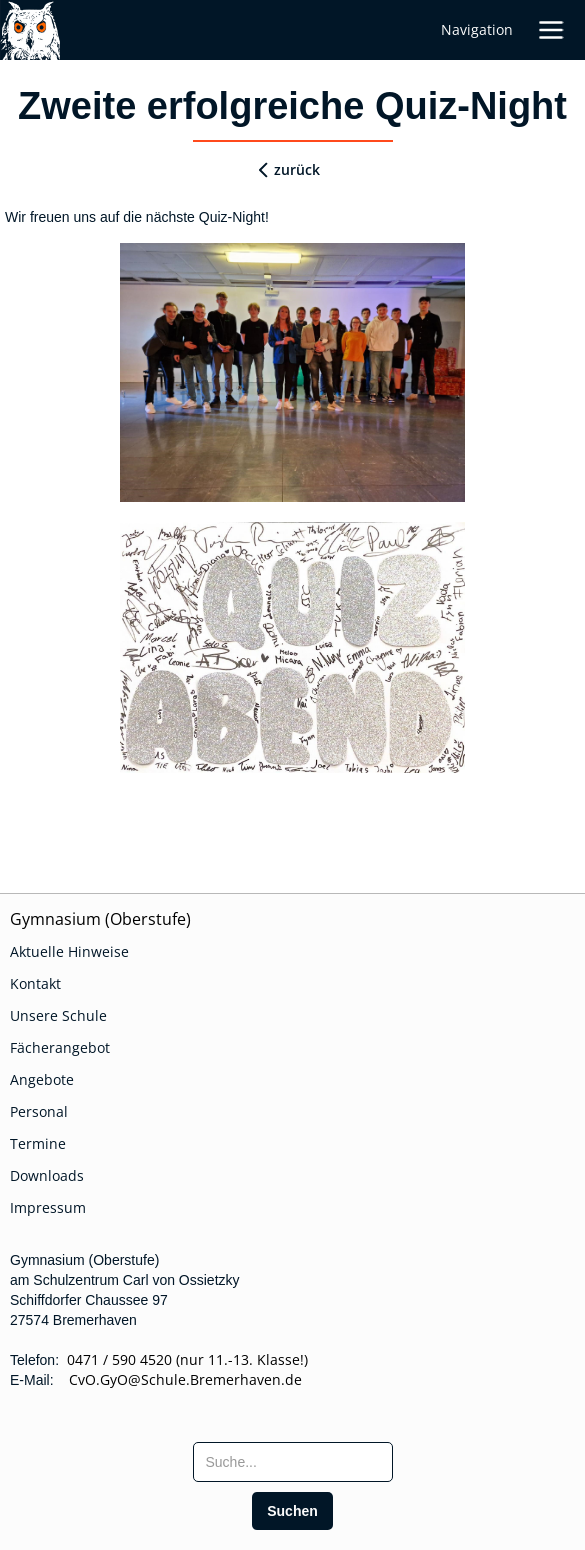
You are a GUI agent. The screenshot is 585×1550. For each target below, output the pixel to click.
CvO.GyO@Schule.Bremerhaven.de (179, 1379)
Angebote (42, 1079)
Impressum (48, 1207)
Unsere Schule (58, 1015)
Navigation (477, 29)
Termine (38, 1143)
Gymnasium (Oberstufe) (100, 919)
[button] (558, 30)
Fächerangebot (60, 1047)
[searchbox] (293, 1462)
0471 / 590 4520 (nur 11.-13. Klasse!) (187, 1359)
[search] (292, 1511)
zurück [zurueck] (297, 169)
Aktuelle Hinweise (69, 951)
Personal (39, 1111)
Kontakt (35, 983)
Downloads (47, 1175)
